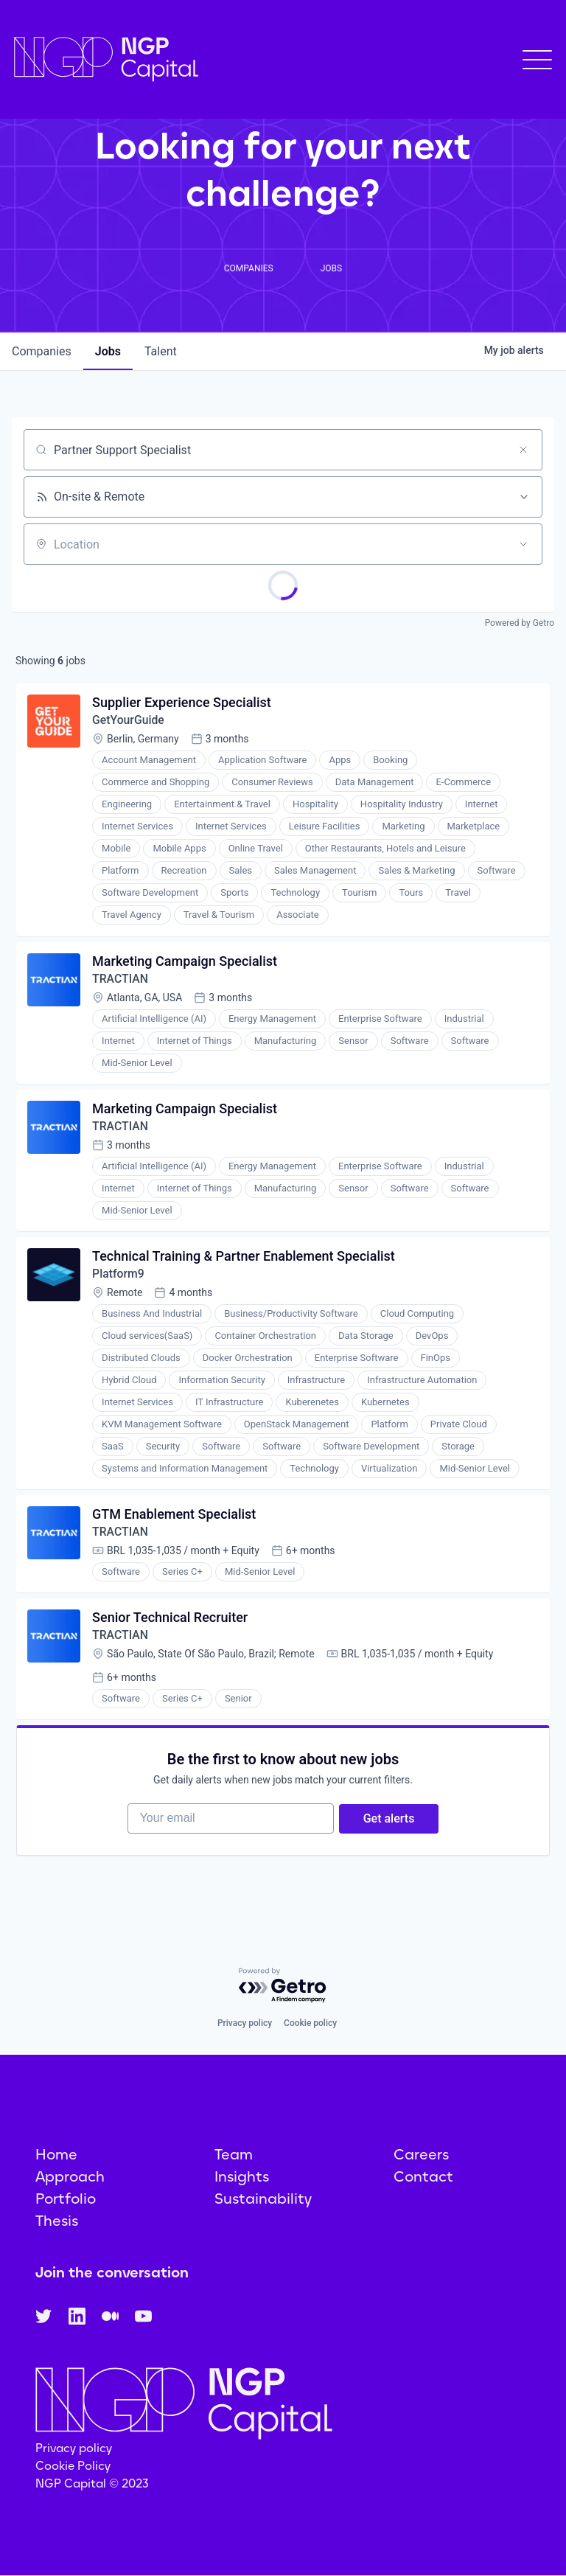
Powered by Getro (519, 623)
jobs (108, 351)
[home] (106, 59)
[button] (537, 60)
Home (56, 2155)
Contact (423, 2177)
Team (233, 2155)
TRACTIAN (121, 981)
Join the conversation (112, 2273)
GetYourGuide (129, 721)
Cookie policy (310, 2024)
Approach (70, 2177)
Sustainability (263, 2199)
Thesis (56, 2221)
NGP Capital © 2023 (92, 2483)
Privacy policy (244, 2024)
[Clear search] (523, 450)
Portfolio (65, 2199)
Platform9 (119, 1279)
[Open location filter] (523, 544)
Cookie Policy (73, 2466)
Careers (421, 2155)
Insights (241, 2177)
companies (41, 351)
